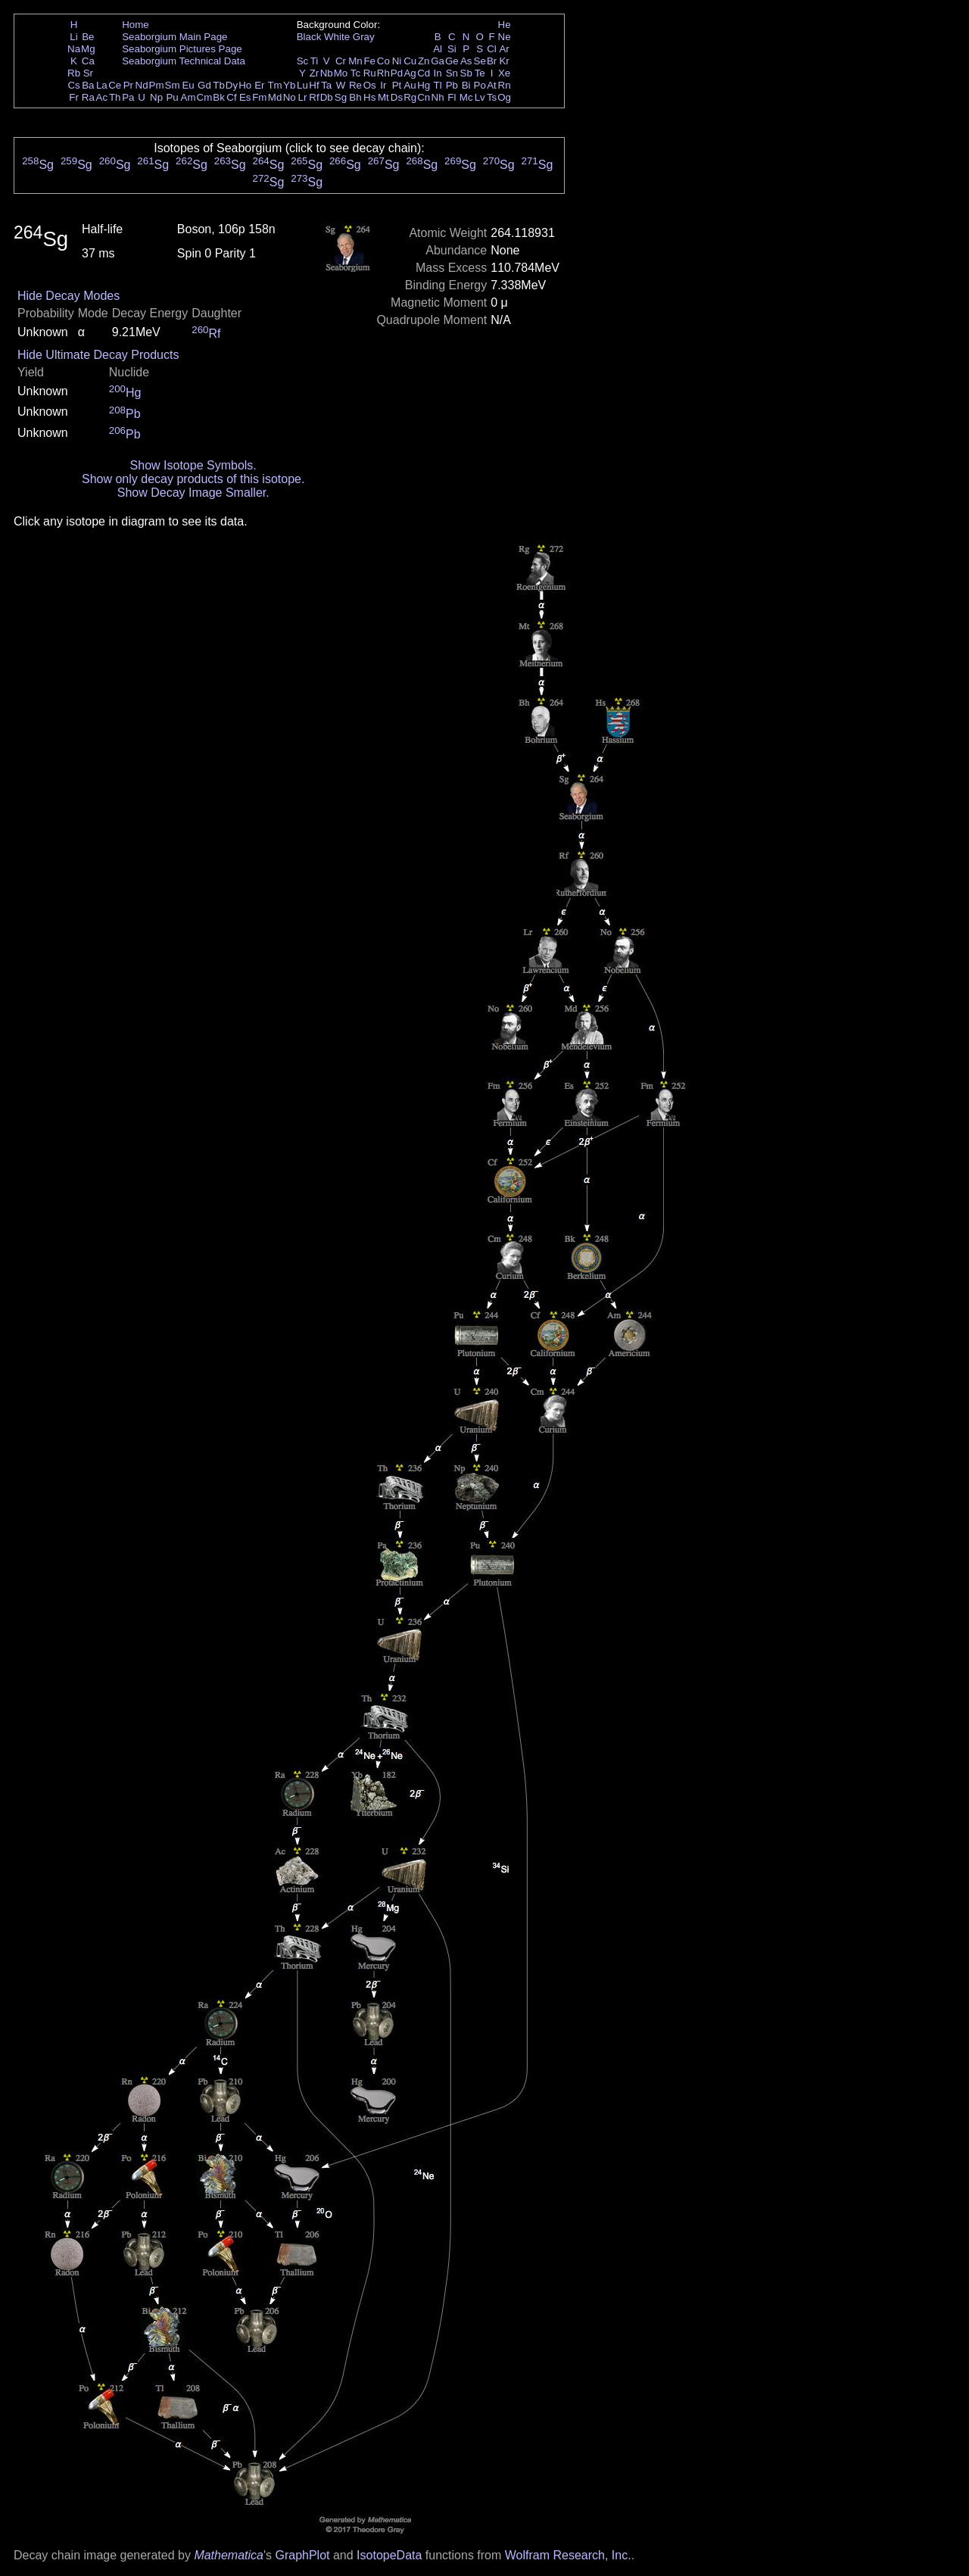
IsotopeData (389, 2555)
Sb (466, 73)
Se (480, 61)
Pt (397, 85)
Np (156, 97)
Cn (423, 97)
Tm (274, 85)
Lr (302, 97)
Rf (314, 97)
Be (88, 36)
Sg (341, 97)
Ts (492, 97)
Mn (355, 61)
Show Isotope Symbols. (193, 465)
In (438, 73)
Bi (466, 85)
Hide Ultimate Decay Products (98, 354)
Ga (437, 61)
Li (73, 36)
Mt (383, 97)
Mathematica (228, 2555)
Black (309, 36)
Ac (102, 97)
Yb (289, 85)
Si (451, 49)
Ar (504, 49)
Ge (452, 61)
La (101, 85)
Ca (88, 61)
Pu (172, 97)
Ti (314, 61)
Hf (314, 85)
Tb (219, 85)
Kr (504, 61)
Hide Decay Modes (68, 295)
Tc (355, 73)
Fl (451, 97)
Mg (88, 49)
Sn (452, 73)
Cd (423, 73)
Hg (423, 85)
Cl (492, 49)
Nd (142, 85)
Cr (340, 61)
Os (369, 85)
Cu (409, 61)
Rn (504, 85)
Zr (314, 73)
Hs (369, 97)
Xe (504, 73)
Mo (341, 73)
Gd (204, 85)
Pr (128, 85)
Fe (369, 61)
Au (409, 85)
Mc (466, 97)
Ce (114, 85)
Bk (219, 97)
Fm (259, 97)
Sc (303, 61)
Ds (397, 97)
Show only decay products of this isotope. (193, 478)
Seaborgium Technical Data (183, 61)
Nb (326, 73)
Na (73, 49)
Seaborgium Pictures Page (182, 49)
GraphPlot (302, 2555)
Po (480, 85)
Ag (409, 73)
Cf (231, 97)
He (504, 24)
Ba (88, 85)
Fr (74, 97)
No (289, 97)
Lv (480, 97)
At (492, 85)
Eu (188, 85)
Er (259, 85)
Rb (73, 73)
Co (383, 61)
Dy (232, 85)
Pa (128, 97)
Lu (302, 85)
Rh (383, 73)
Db (326, 97)
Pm (156, 85)
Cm (205, 97)
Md (275, 97)
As (466, 61)
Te (480, 73)
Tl (438, 85)
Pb (452, 85)
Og (504, 97)
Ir (383, 85)
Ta (326, 85)
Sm (172, 85)
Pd (397, 73)
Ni (397, 61)
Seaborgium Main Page (174, 36)
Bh (355, 97)
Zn (424, 61)
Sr (88, 73)
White (337, 36)
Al (437, 49)
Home (135, 24)
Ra (88, 97)
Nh (438, 97)
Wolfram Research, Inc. (568, 2555)
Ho (244, 85)
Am (188, 97)
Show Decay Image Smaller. (193, 492)
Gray (364, 36)
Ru (369, 73)
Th (115, 97)
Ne (504, 36)
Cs (73, 85)
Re (355, 85)
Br (492, 61)
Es (245, 97)
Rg (409, 97)
